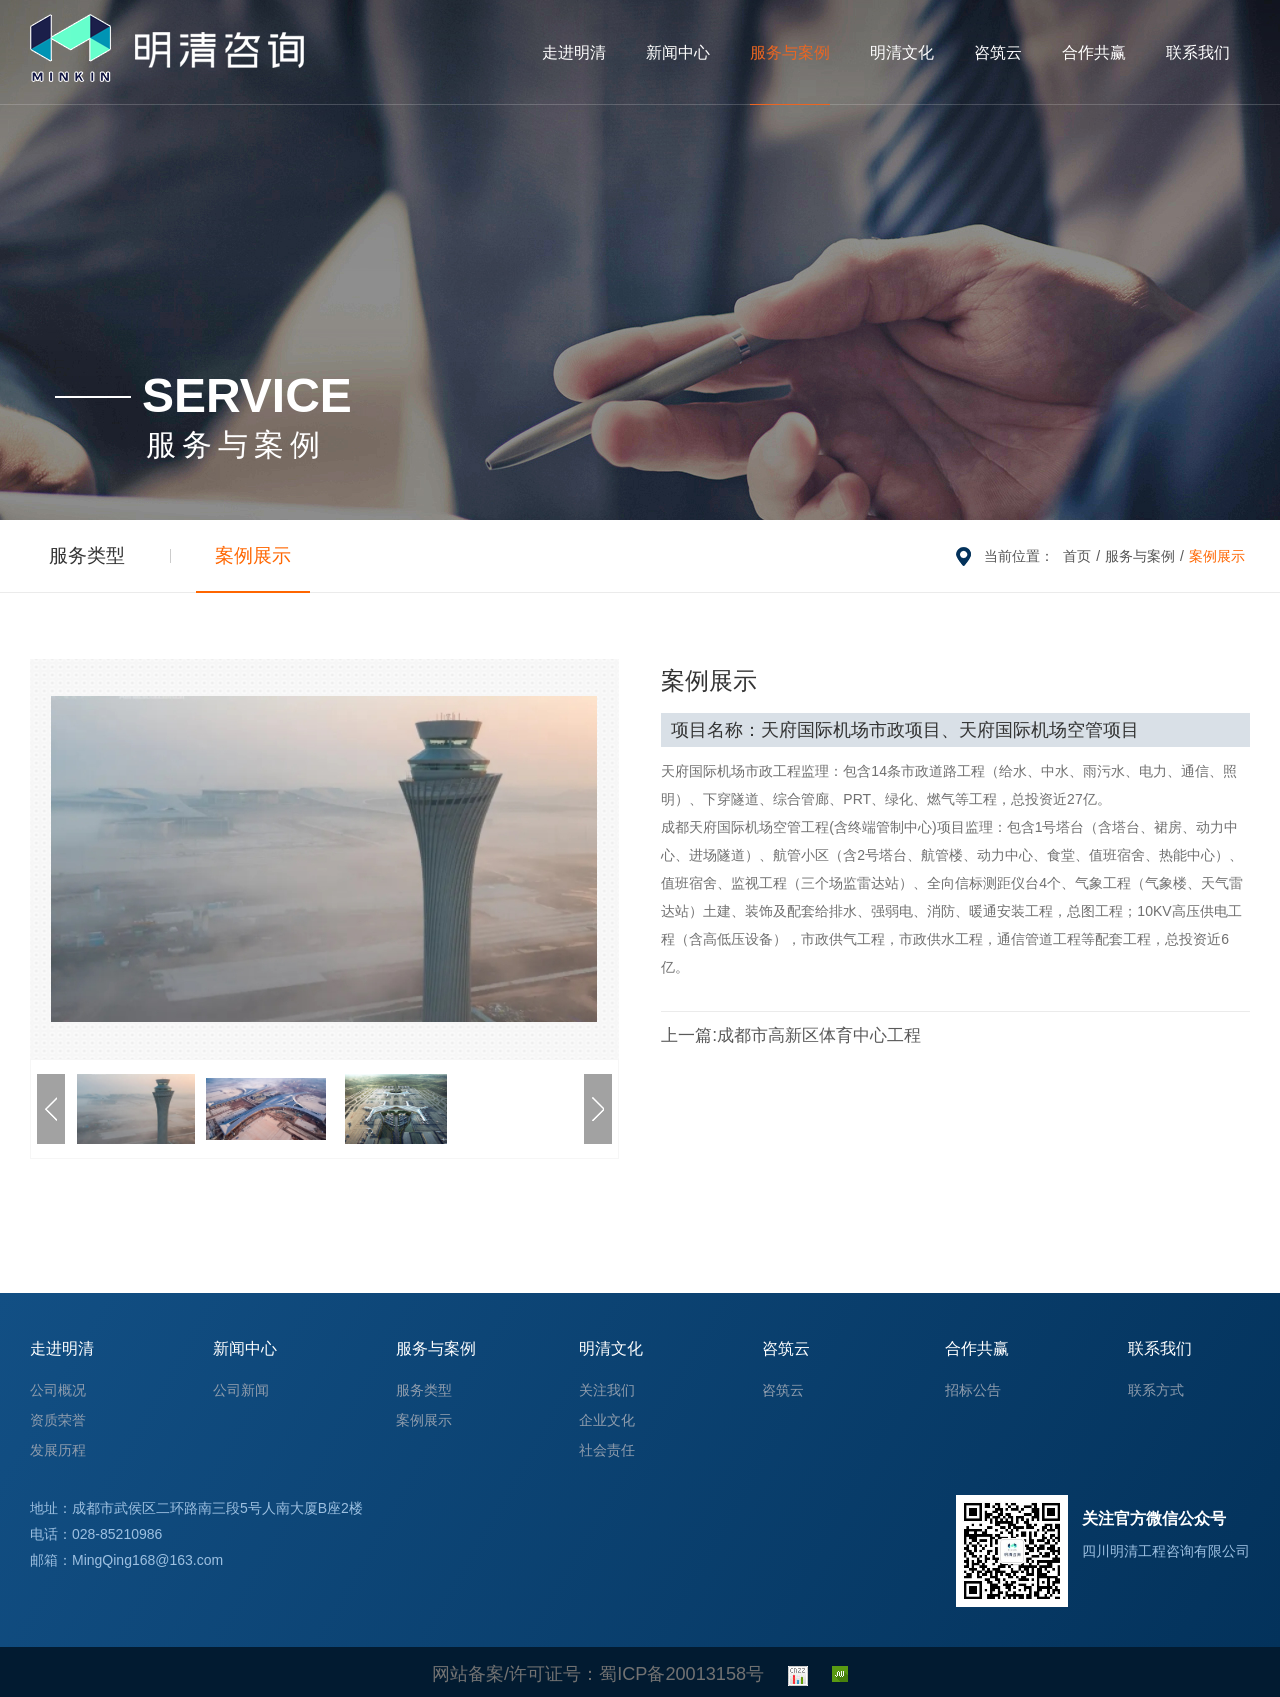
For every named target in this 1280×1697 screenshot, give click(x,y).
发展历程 (58, 1450)
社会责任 (607, 1450)
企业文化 (607, 1420)
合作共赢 (1094, 52)
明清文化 (902, 52)
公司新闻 (241, 1390)
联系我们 (1198, 52)
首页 (1077, 556)
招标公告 (973, 1390)
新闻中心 (678, 52)
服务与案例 (790, 52)
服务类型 (70, 555)
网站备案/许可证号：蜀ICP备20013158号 (598, 1672)
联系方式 (1156, 1390)
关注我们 (607, 1390)
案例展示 (201, 555)
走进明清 (574, 52)
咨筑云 (998, 52)
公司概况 (58, 1390)
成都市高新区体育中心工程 (768, 1035)
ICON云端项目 (1181, 1035)
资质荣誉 (58, 1420)
